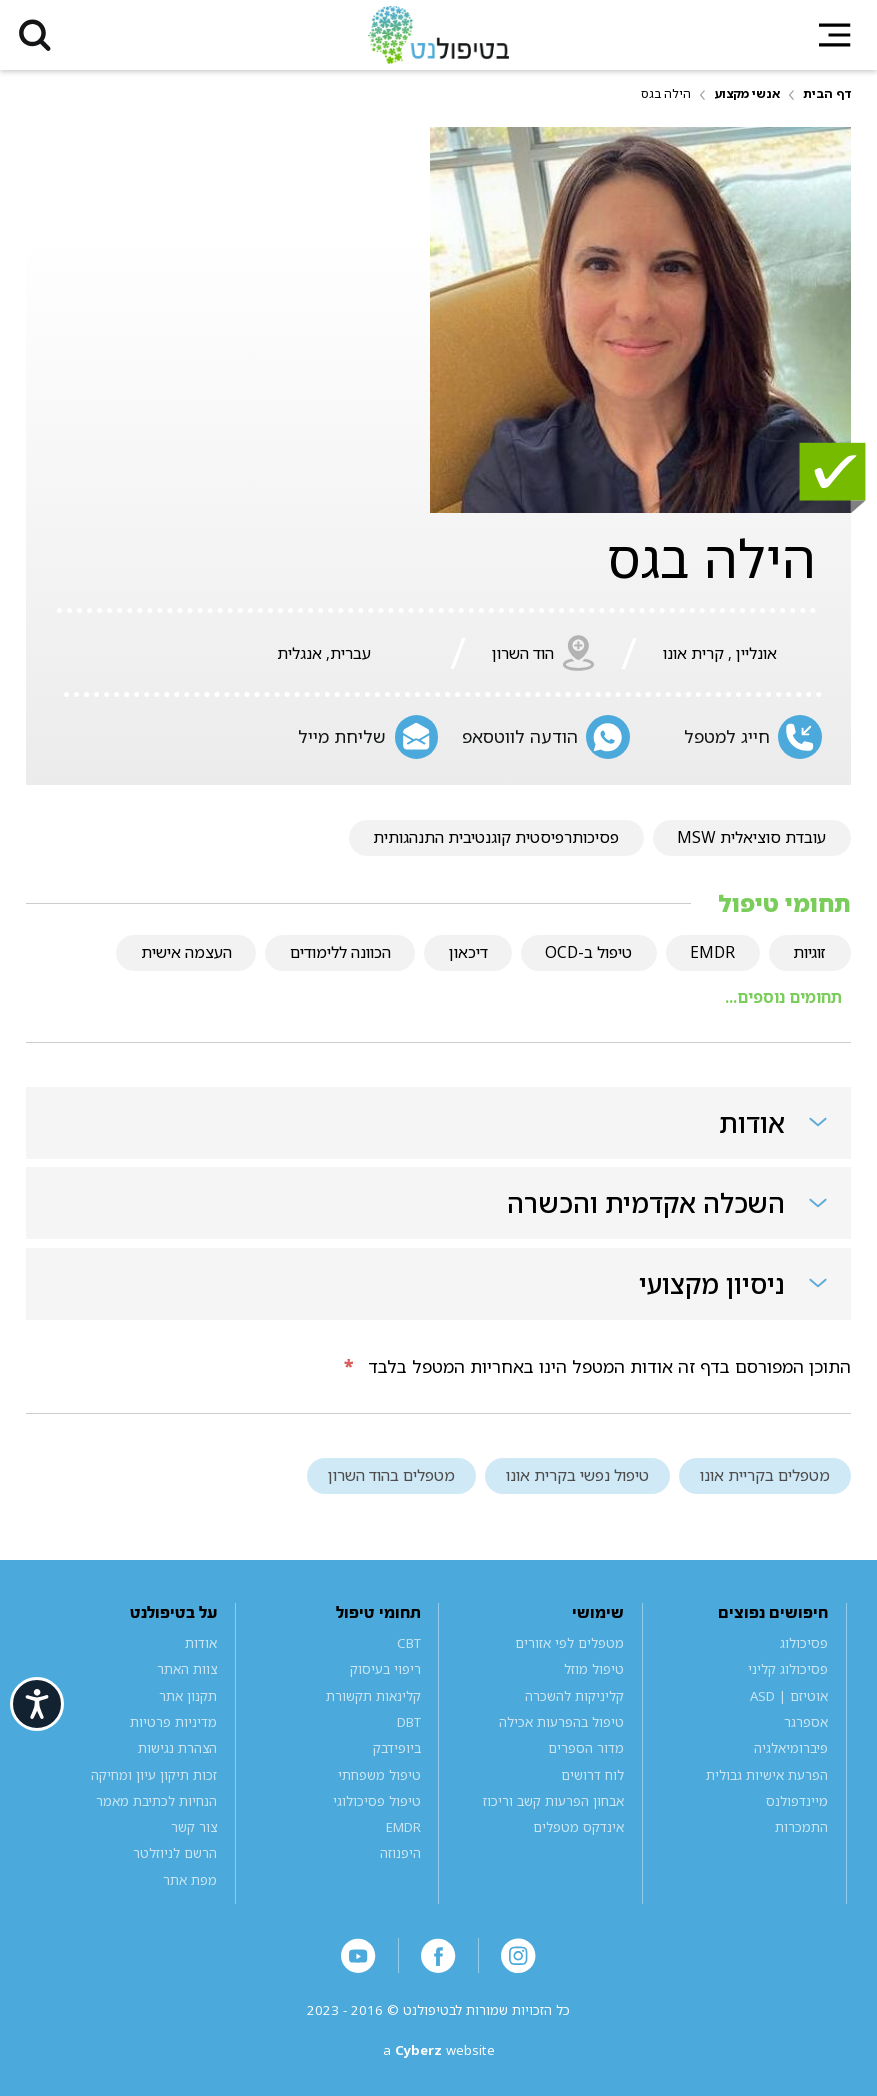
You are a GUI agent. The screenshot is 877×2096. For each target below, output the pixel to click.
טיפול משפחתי (379, 1775)
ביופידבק (397, 1748)
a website (439, 2050)
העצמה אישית (186, 952)
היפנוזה (400, 1853)
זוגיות (809, 952)
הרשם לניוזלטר (175, 1853)
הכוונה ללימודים (340, 952)
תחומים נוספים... (783, 997)
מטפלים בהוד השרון (391, 1475)
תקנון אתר (188, 1696)
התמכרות (801, 1827)
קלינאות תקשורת (373, 1696)
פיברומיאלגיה (791, 1748)
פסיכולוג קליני (788, 1669)
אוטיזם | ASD (789, 1696)
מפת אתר (190, 1880)
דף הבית (827, 94)
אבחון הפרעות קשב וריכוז (553, 1801)
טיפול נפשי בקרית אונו (577, 1475)
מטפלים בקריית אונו (765, 1475)
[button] (35, 35)
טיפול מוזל (594, 1669)
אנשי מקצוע (747, 94)
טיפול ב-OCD (588, 952)
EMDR (712, 952)
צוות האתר (187, 1669)
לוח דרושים (592, 1775)
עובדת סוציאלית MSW (751, 837)
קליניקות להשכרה (574, 1696)
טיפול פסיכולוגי (377, 1801)
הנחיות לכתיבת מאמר (156, 1801)
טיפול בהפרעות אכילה (561, 1722)
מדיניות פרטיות (173, 1722)
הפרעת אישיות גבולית (767, 1775)
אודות (201, 1643)
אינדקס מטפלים (578, 1827)
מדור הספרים (586, 1748)
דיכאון (468, 952)
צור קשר (194, 1827)
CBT (409, 1643)
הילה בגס (666, 94)
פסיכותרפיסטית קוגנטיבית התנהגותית (496, 837)
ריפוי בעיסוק (385, 1669)
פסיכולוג (804, 1643)
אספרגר (806, 1722)
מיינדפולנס (797, 1801)
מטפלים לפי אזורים (569, 1643)
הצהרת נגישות (177, 1748)
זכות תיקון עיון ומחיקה (154, 1775)
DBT (409, 1722)
